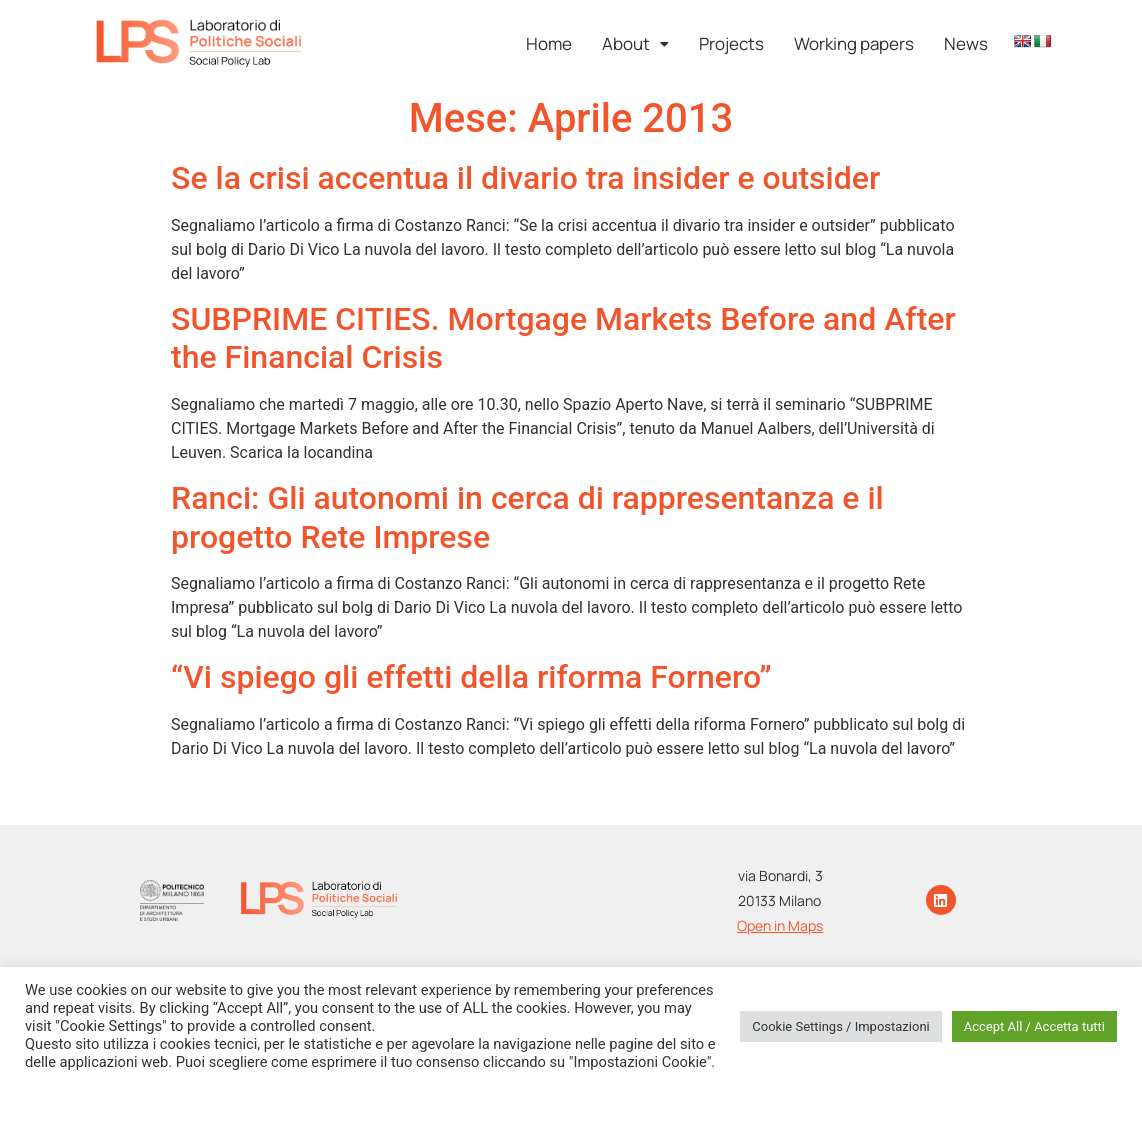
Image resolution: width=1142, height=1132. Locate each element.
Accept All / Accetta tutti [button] (1034, 1026)
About (635, 43)
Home (549, 43)
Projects (731, 43)
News (966, 43)
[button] (635, 43)
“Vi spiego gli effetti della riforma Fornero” (471, 677)
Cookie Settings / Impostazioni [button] (841, 1026)
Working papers (854, 43)
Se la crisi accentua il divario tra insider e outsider (525, 178)
